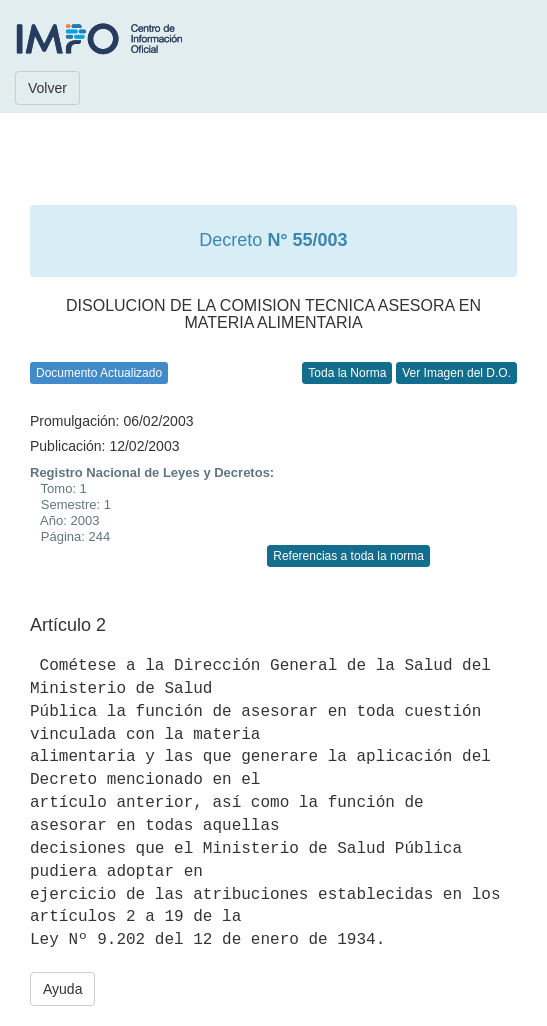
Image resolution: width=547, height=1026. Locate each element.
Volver (47, 88)
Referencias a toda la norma (348, 556)
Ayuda (62, 989)
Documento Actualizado (99, 373)
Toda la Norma (347, 373)
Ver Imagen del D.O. (456, 373)
